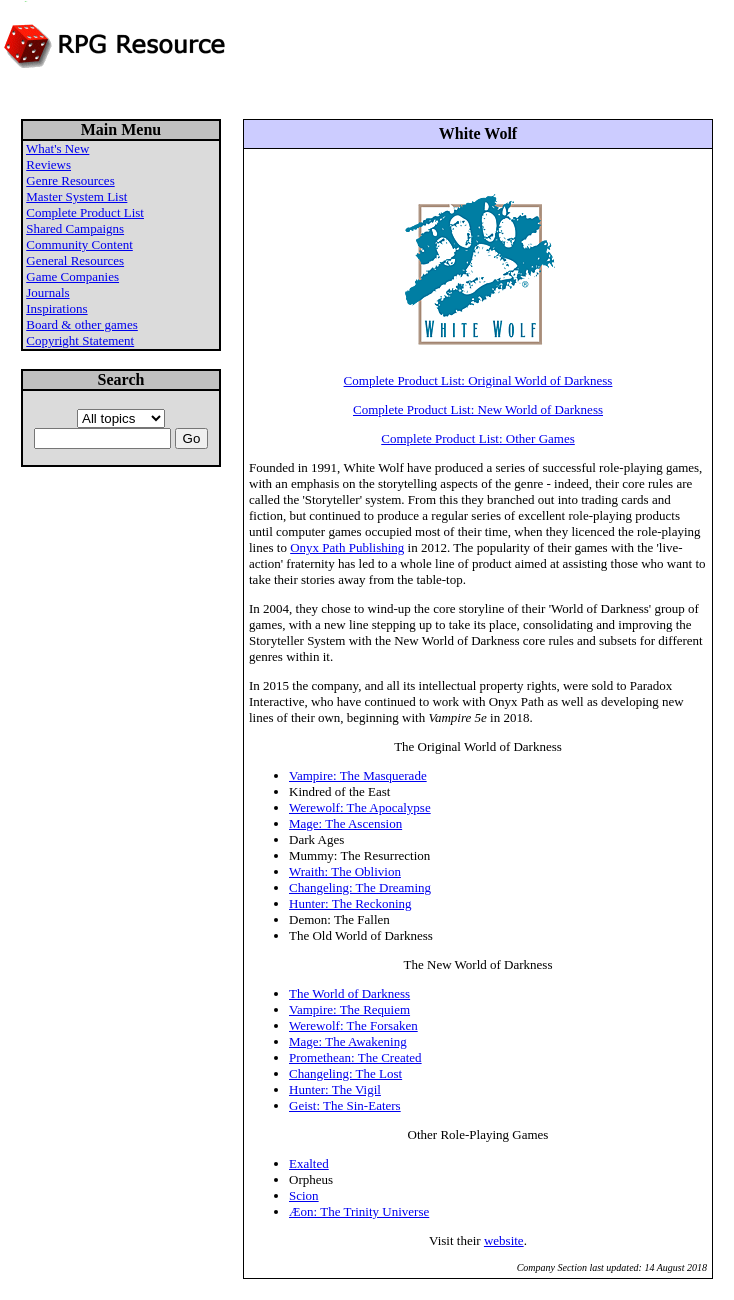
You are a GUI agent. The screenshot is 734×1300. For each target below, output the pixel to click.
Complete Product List (85, 212)
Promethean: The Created (355, 1057)
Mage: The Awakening (348, 1041)
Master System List (76, 196)
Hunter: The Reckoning (350, 903)
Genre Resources (70, 180)
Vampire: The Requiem (349, 1009)
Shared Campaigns (75, 228)
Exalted (309, 1163)
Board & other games (82, 324)
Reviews (48, 164)
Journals (47, 292)
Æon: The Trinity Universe (359, 1211)
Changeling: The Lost (345, 1073)
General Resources (75, 260)
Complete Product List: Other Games (478, 438)
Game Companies (72, 276)
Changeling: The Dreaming (360, 887)
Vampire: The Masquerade (358, 775)
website (504, 1240)
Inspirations (56, 308)
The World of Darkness (349, 993)
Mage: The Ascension (345, 823)
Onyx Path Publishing (347, 547)
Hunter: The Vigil (335, 1089)
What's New (57, 148)
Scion (304, 1195)
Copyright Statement (80, 340)
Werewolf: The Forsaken (353, 1025)
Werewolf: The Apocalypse (360, 807)
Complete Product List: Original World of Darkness (478, 380)
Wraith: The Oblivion (345, 871)
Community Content (79, 244)
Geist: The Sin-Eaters (345, 1105)
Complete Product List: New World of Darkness (478, 409)
